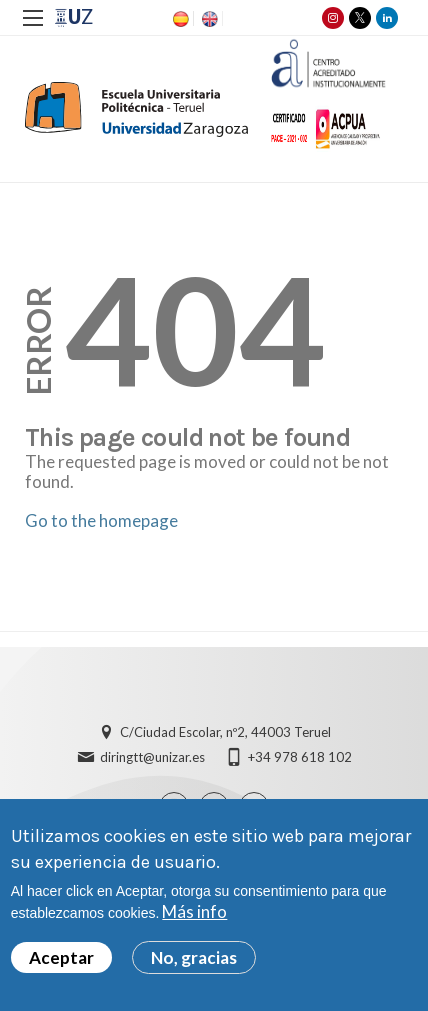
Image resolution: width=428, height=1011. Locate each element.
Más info (194, 911)
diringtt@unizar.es (152, 757)
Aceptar (61, 957)
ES (179, 19)
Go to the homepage (101, 520)
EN (208, 19)
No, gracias (194, 957)
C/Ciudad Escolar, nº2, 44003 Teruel (225, 732)
